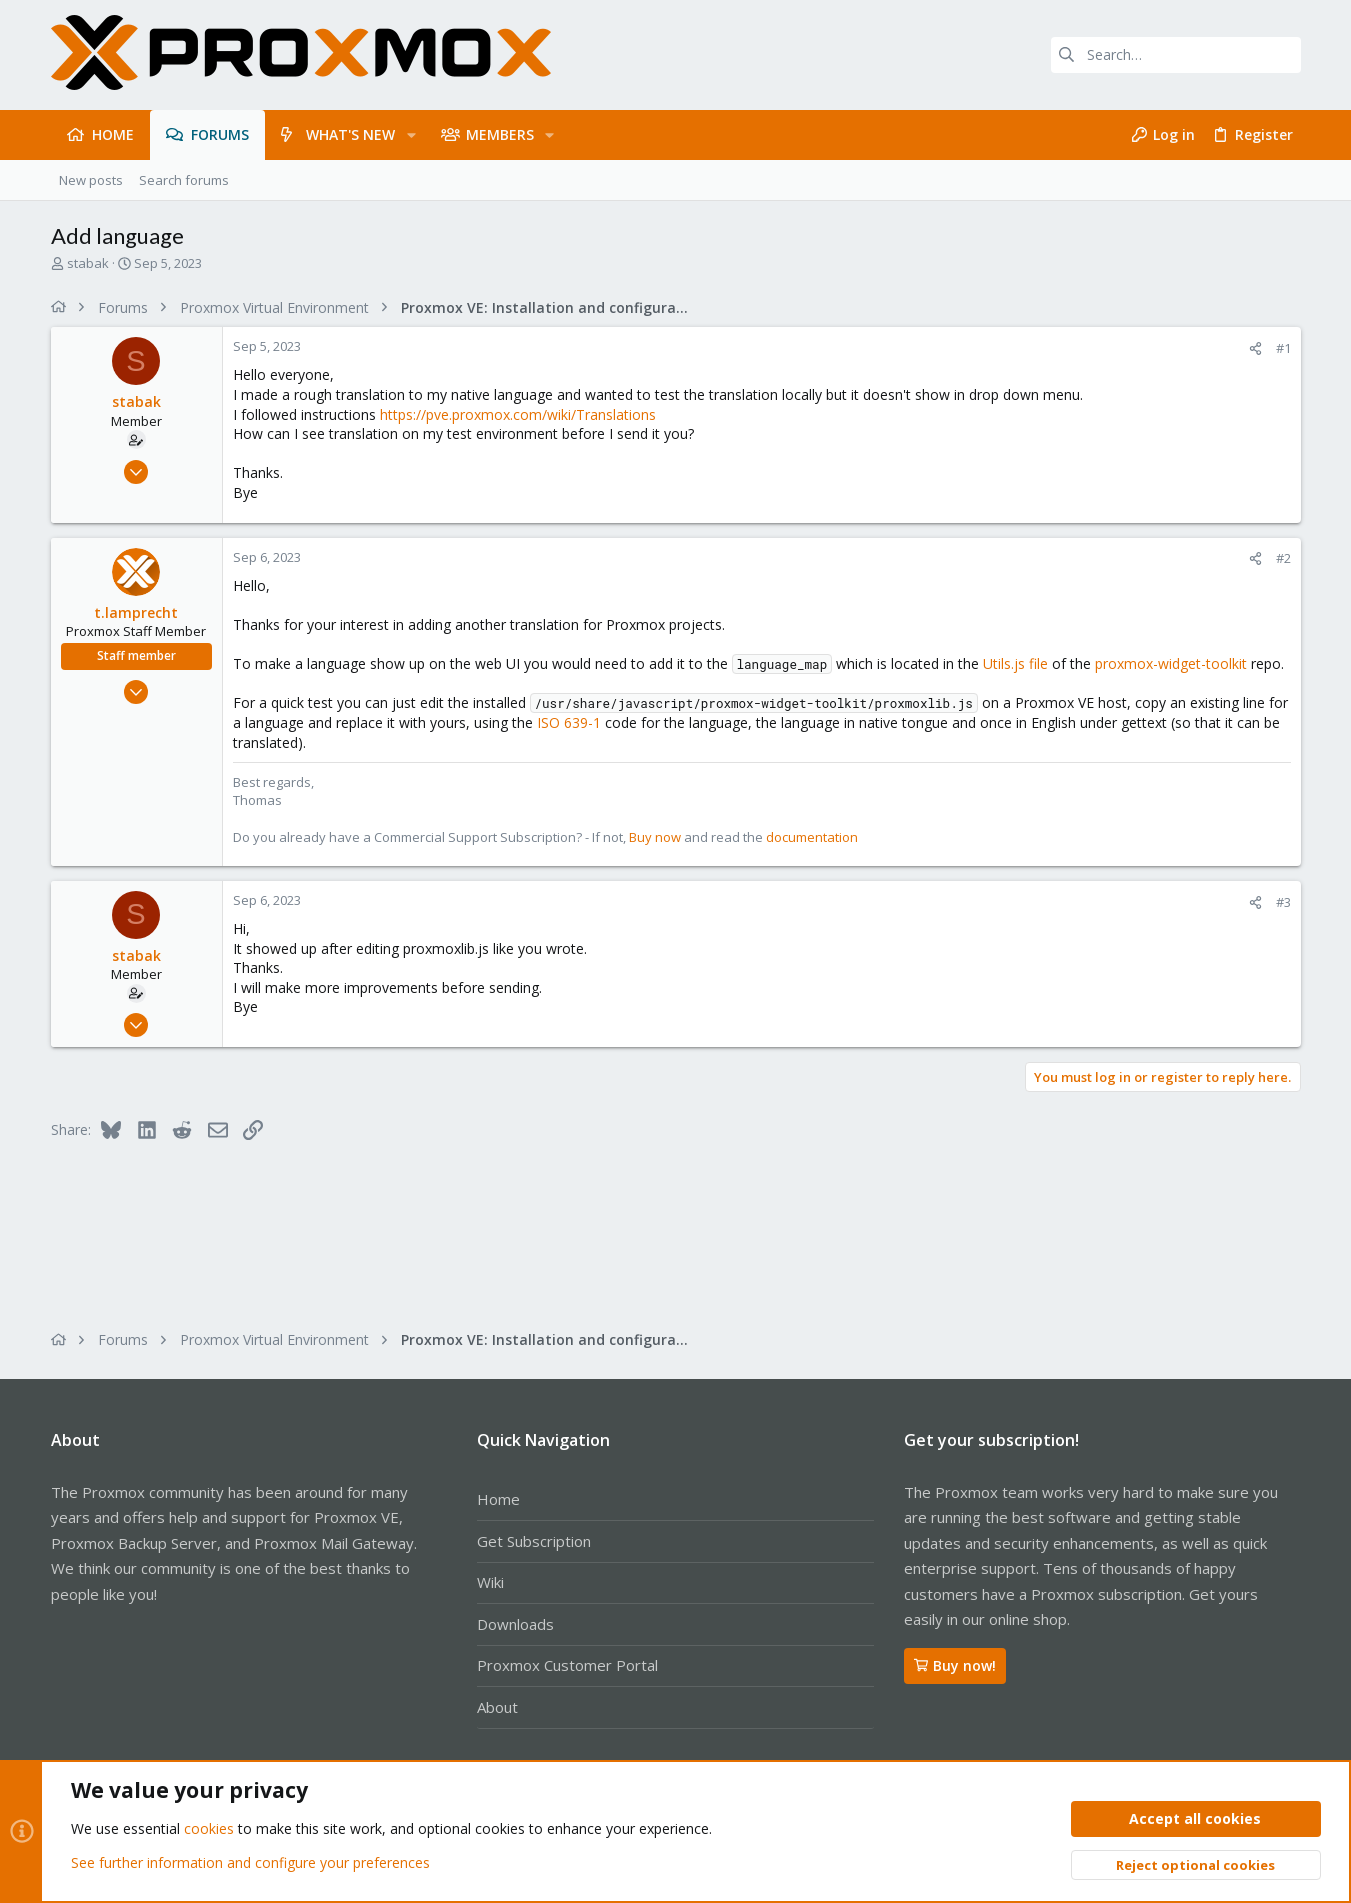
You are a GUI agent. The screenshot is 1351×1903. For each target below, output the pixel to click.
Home (498, 1499)
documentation (812, 837)
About (497, 1707)
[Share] (1255, 348)
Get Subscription (534, 1541)
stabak (88, 263)
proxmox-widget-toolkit (1171, 663)
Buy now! (955, 1665)
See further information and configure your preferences (250, 1862)
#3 (1283, 902)
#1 (1283, 348)
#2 (1283, 558)
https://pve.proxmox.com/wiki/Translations (518, 414)
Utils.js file (1015, 663)
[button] (410, 135)
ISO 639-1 (569, 722)
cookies (209, 1829)
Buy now (655, 837)
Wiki (490, 1582)
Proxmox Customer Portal (567, 1665)
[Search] (1176, 55)
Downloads (515, 1624)
